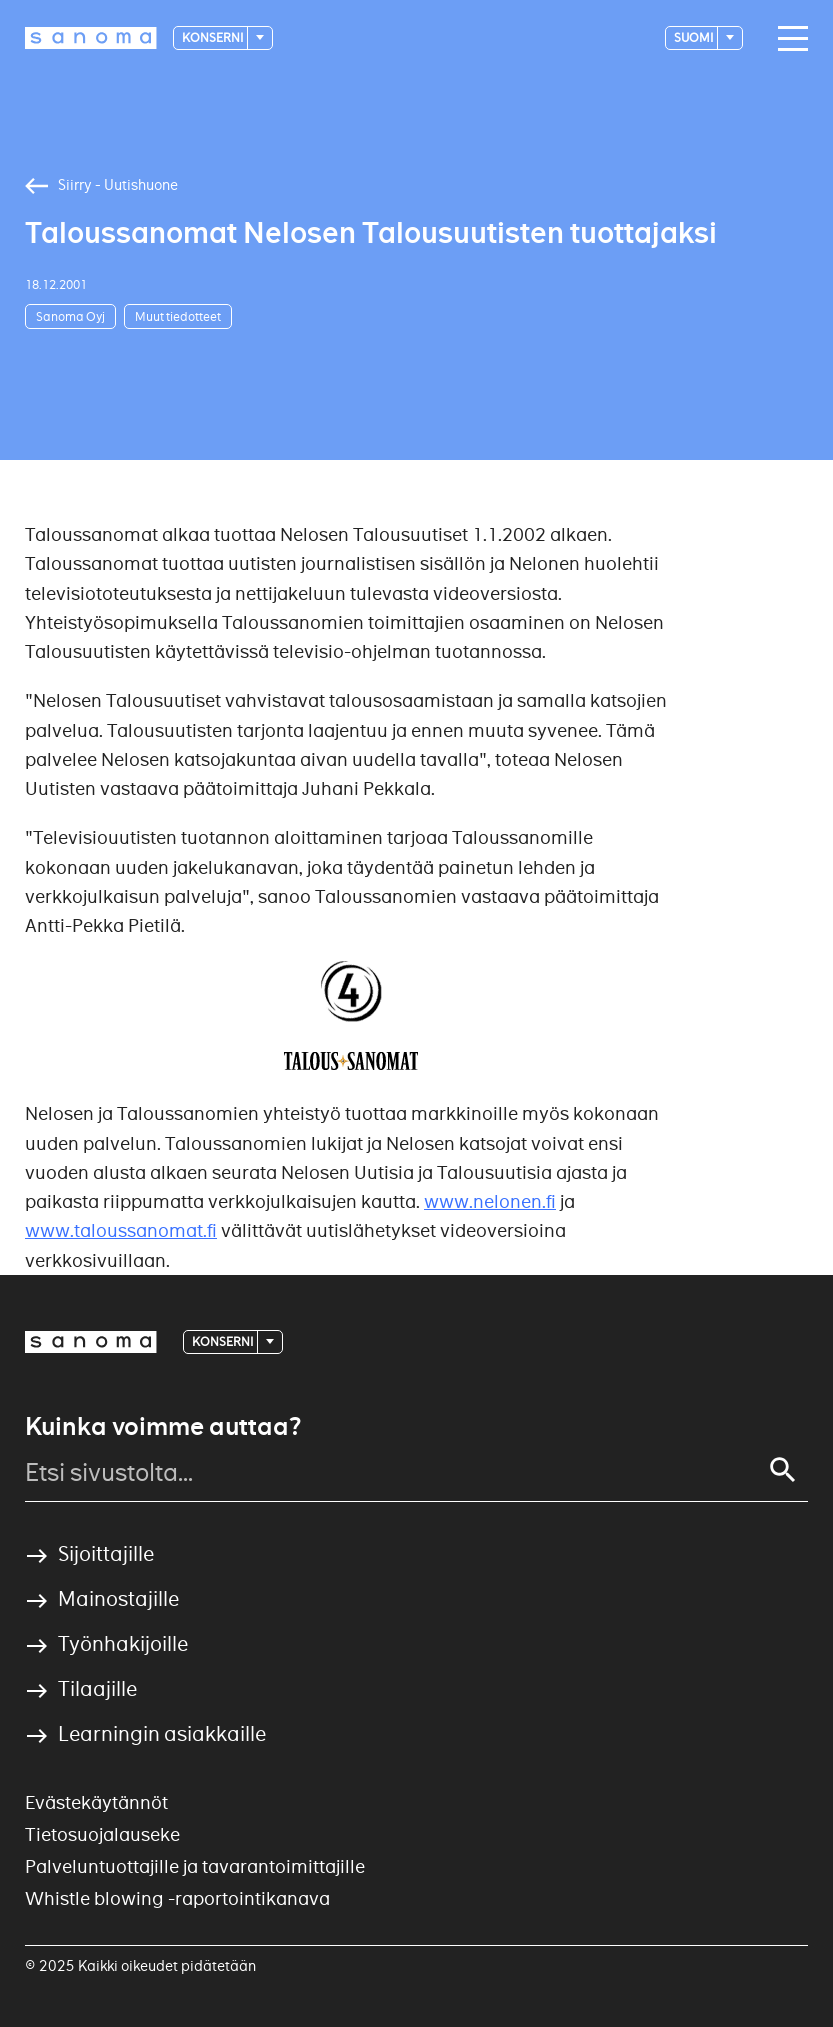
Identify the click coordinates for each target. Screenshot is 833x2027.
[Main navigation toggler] (788, 39)
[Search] (783, 1470)
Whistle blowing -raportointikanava (177, 1898)
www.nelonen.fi (490, 1201)
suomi (694, 37)
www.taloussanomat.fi (121, 1230)
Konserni (213, 37)
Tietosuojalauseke (102, 1834)
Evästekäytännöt (96, 1802)
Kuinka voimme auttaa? (163, 1427)
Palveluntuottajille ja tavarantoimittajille (195, 1866)
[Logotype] (91, 38)
